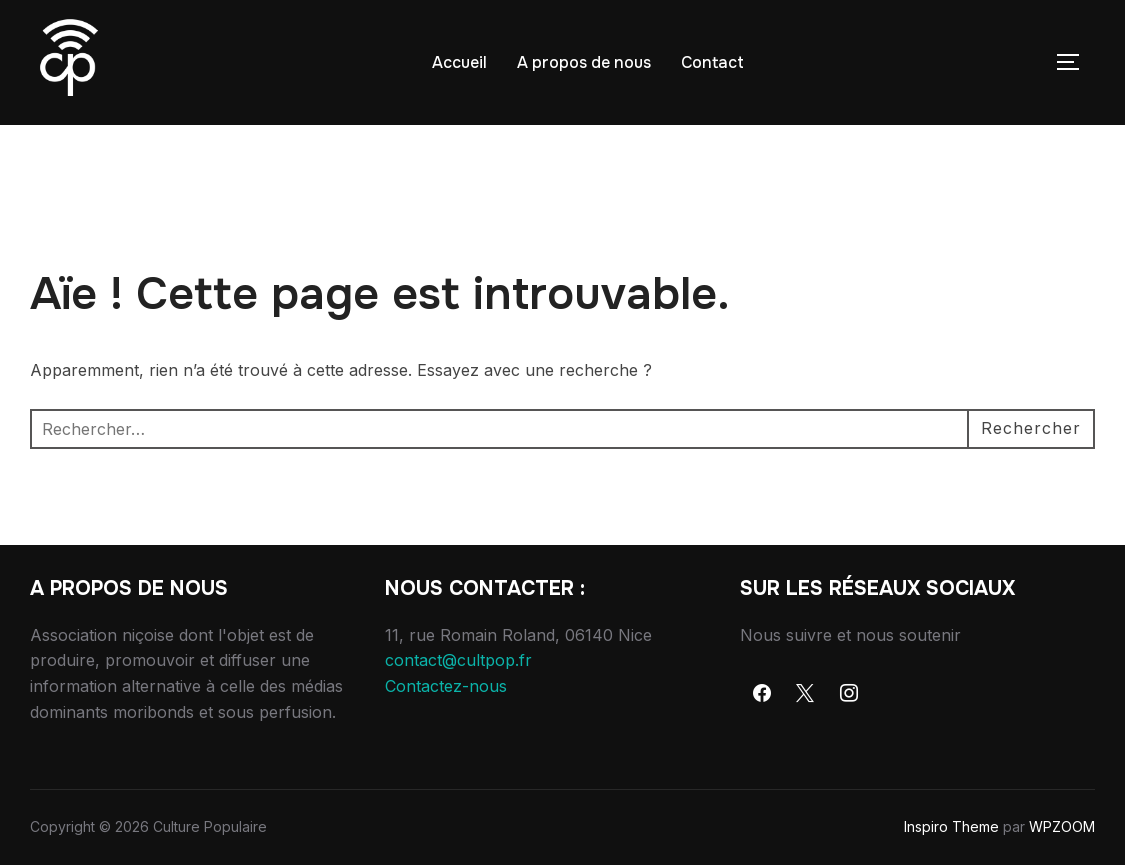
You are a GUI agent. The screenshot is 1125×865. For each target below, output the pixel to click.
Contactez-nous (446, 686)
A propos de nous (584, 62)
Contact (712, 62)
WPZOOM (1062, 826)
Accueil (459, 62)
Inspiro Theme (951, 826)
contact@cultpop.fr (458, 660)
